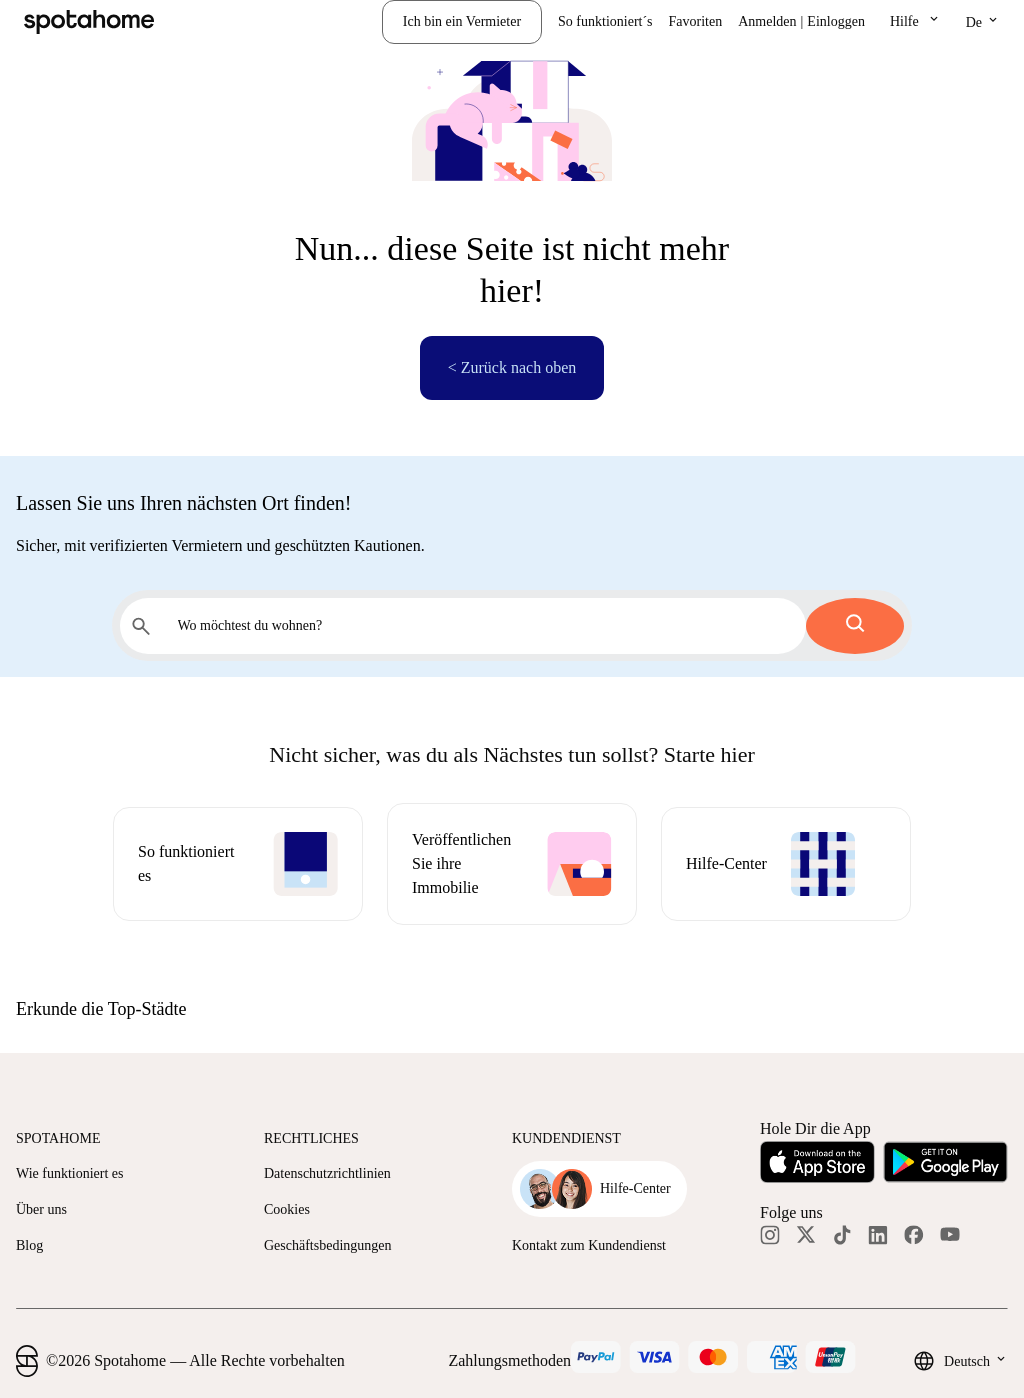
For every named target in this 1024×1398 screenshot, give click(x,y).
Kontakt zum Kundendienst (589, 1245)
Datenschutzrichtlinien (327, 1173)
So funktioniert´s (605, 21)
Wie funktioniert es (70, 1173)
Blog (29, 1245)
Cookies (287, 1209)
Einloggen (836, 21)
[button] (915, 22)
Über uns (41, 1209)
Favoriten (696, 21)
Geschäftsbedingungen (328, 1245)
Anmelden (767, 21)
